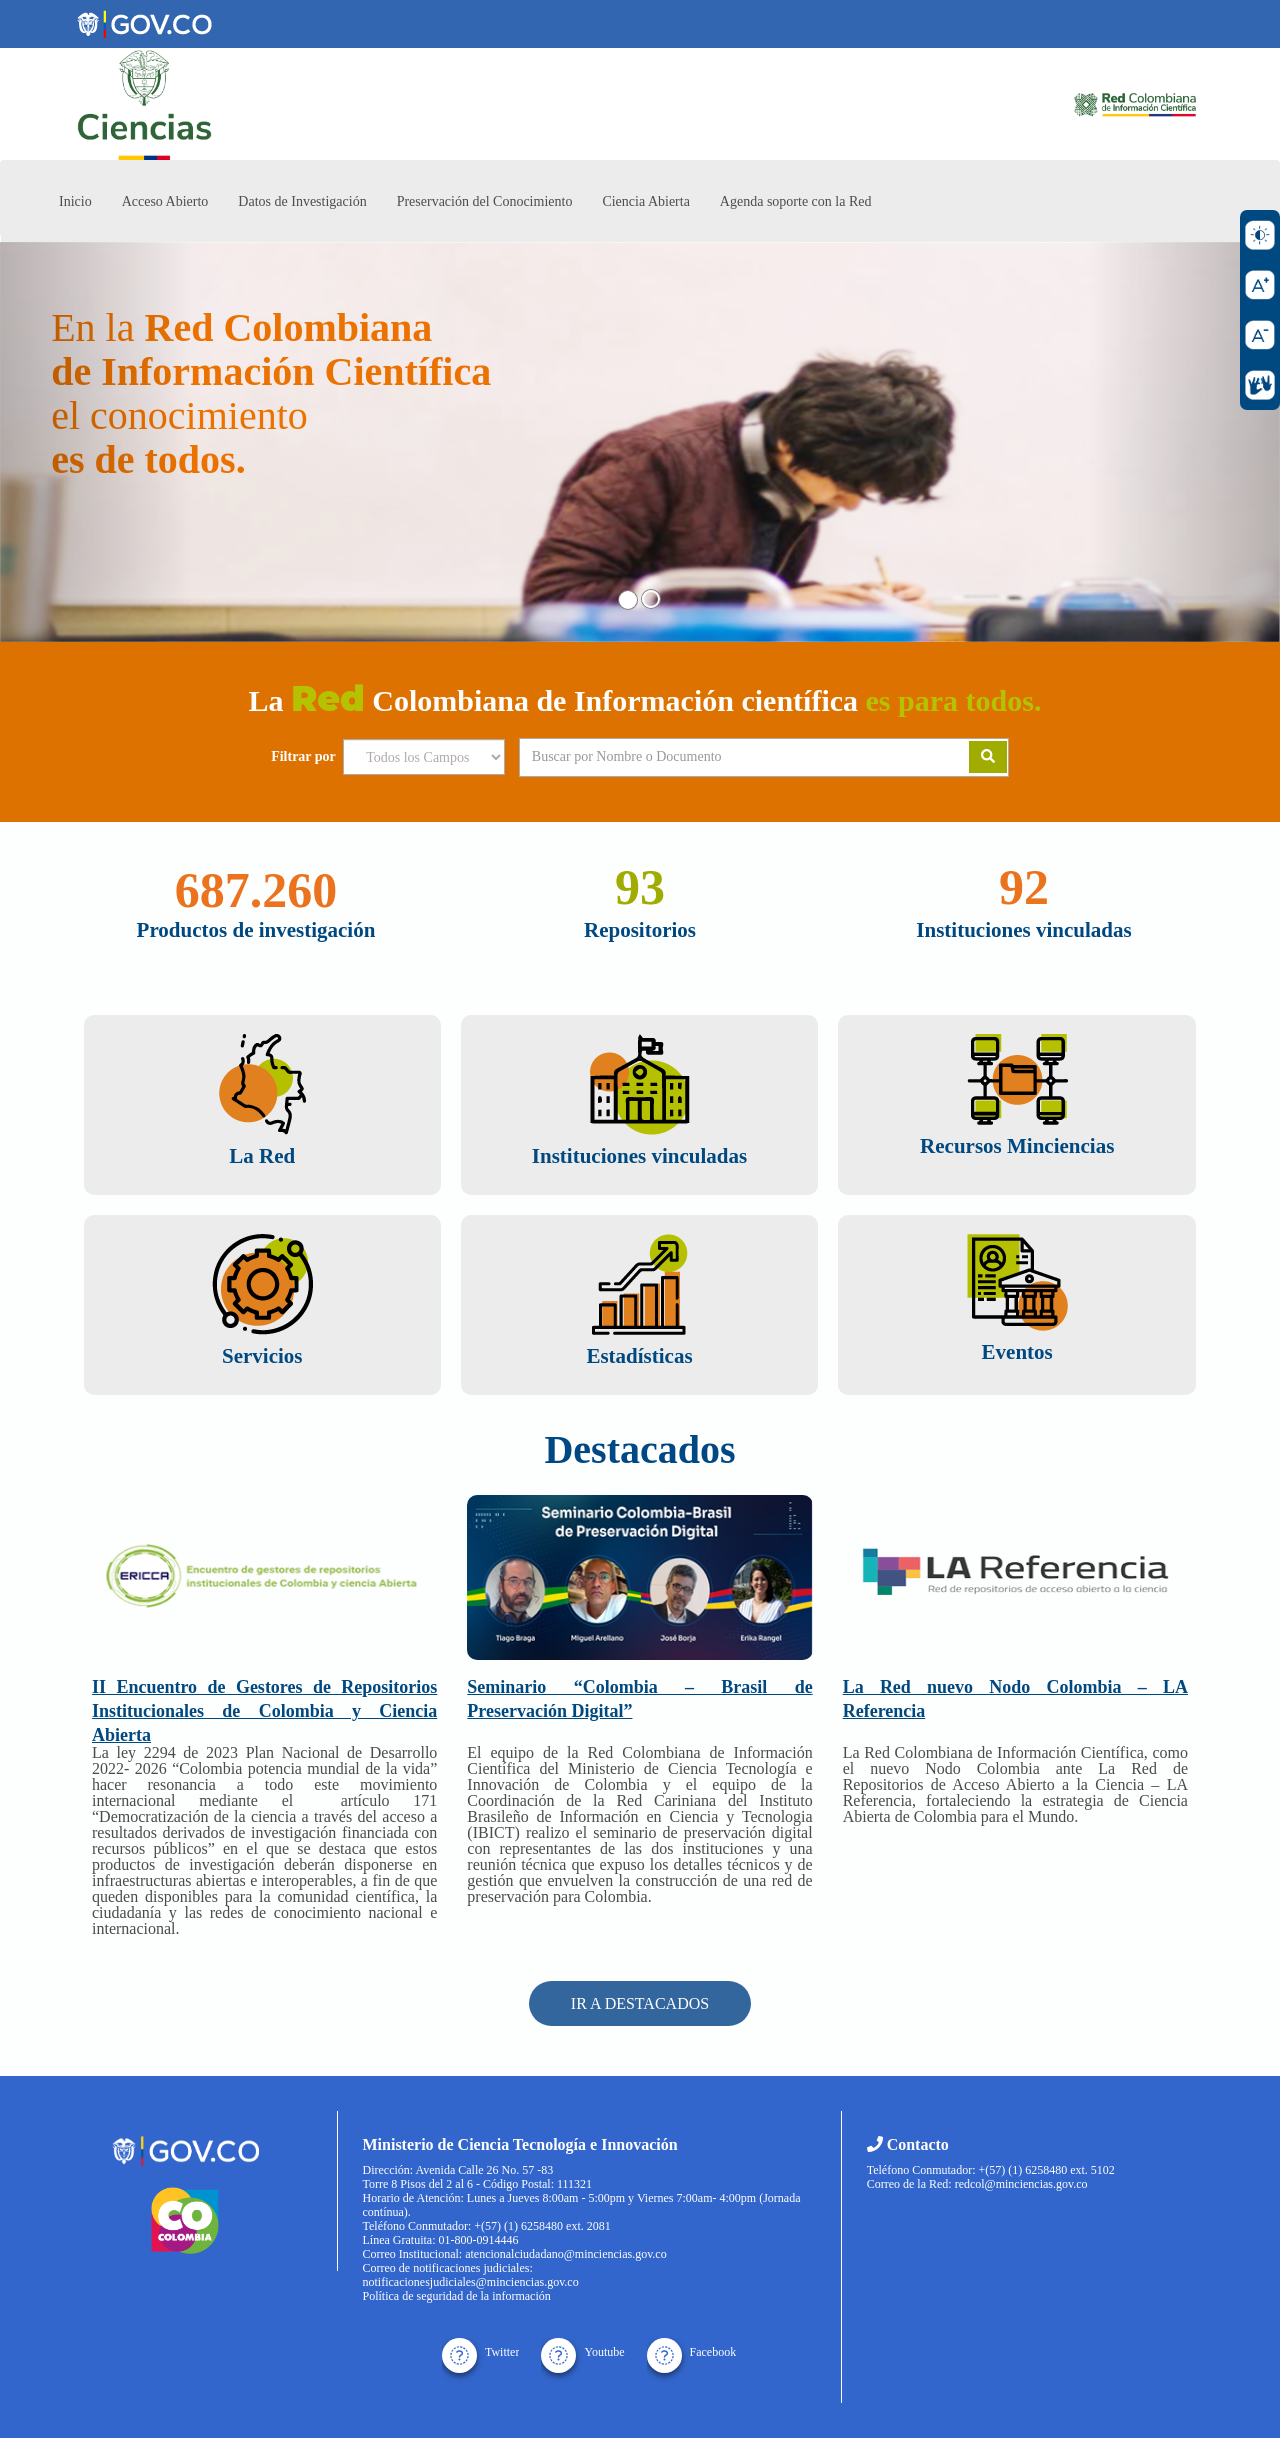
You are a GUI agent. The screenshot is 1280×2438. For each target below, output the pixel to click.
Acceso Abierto (165, 201)
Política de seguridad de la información (457, 2296)
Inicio (75, 201)
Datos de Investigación (302, 201)
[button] (96, 442)
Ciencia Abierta (645, 201)
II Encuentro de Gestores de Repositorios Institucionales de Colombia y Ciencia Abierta (264, 1711)
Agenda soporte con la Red (796, 201)
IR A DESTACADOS (640, 2003)
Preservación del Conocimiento (485, 201)
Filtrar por (303, 757)
